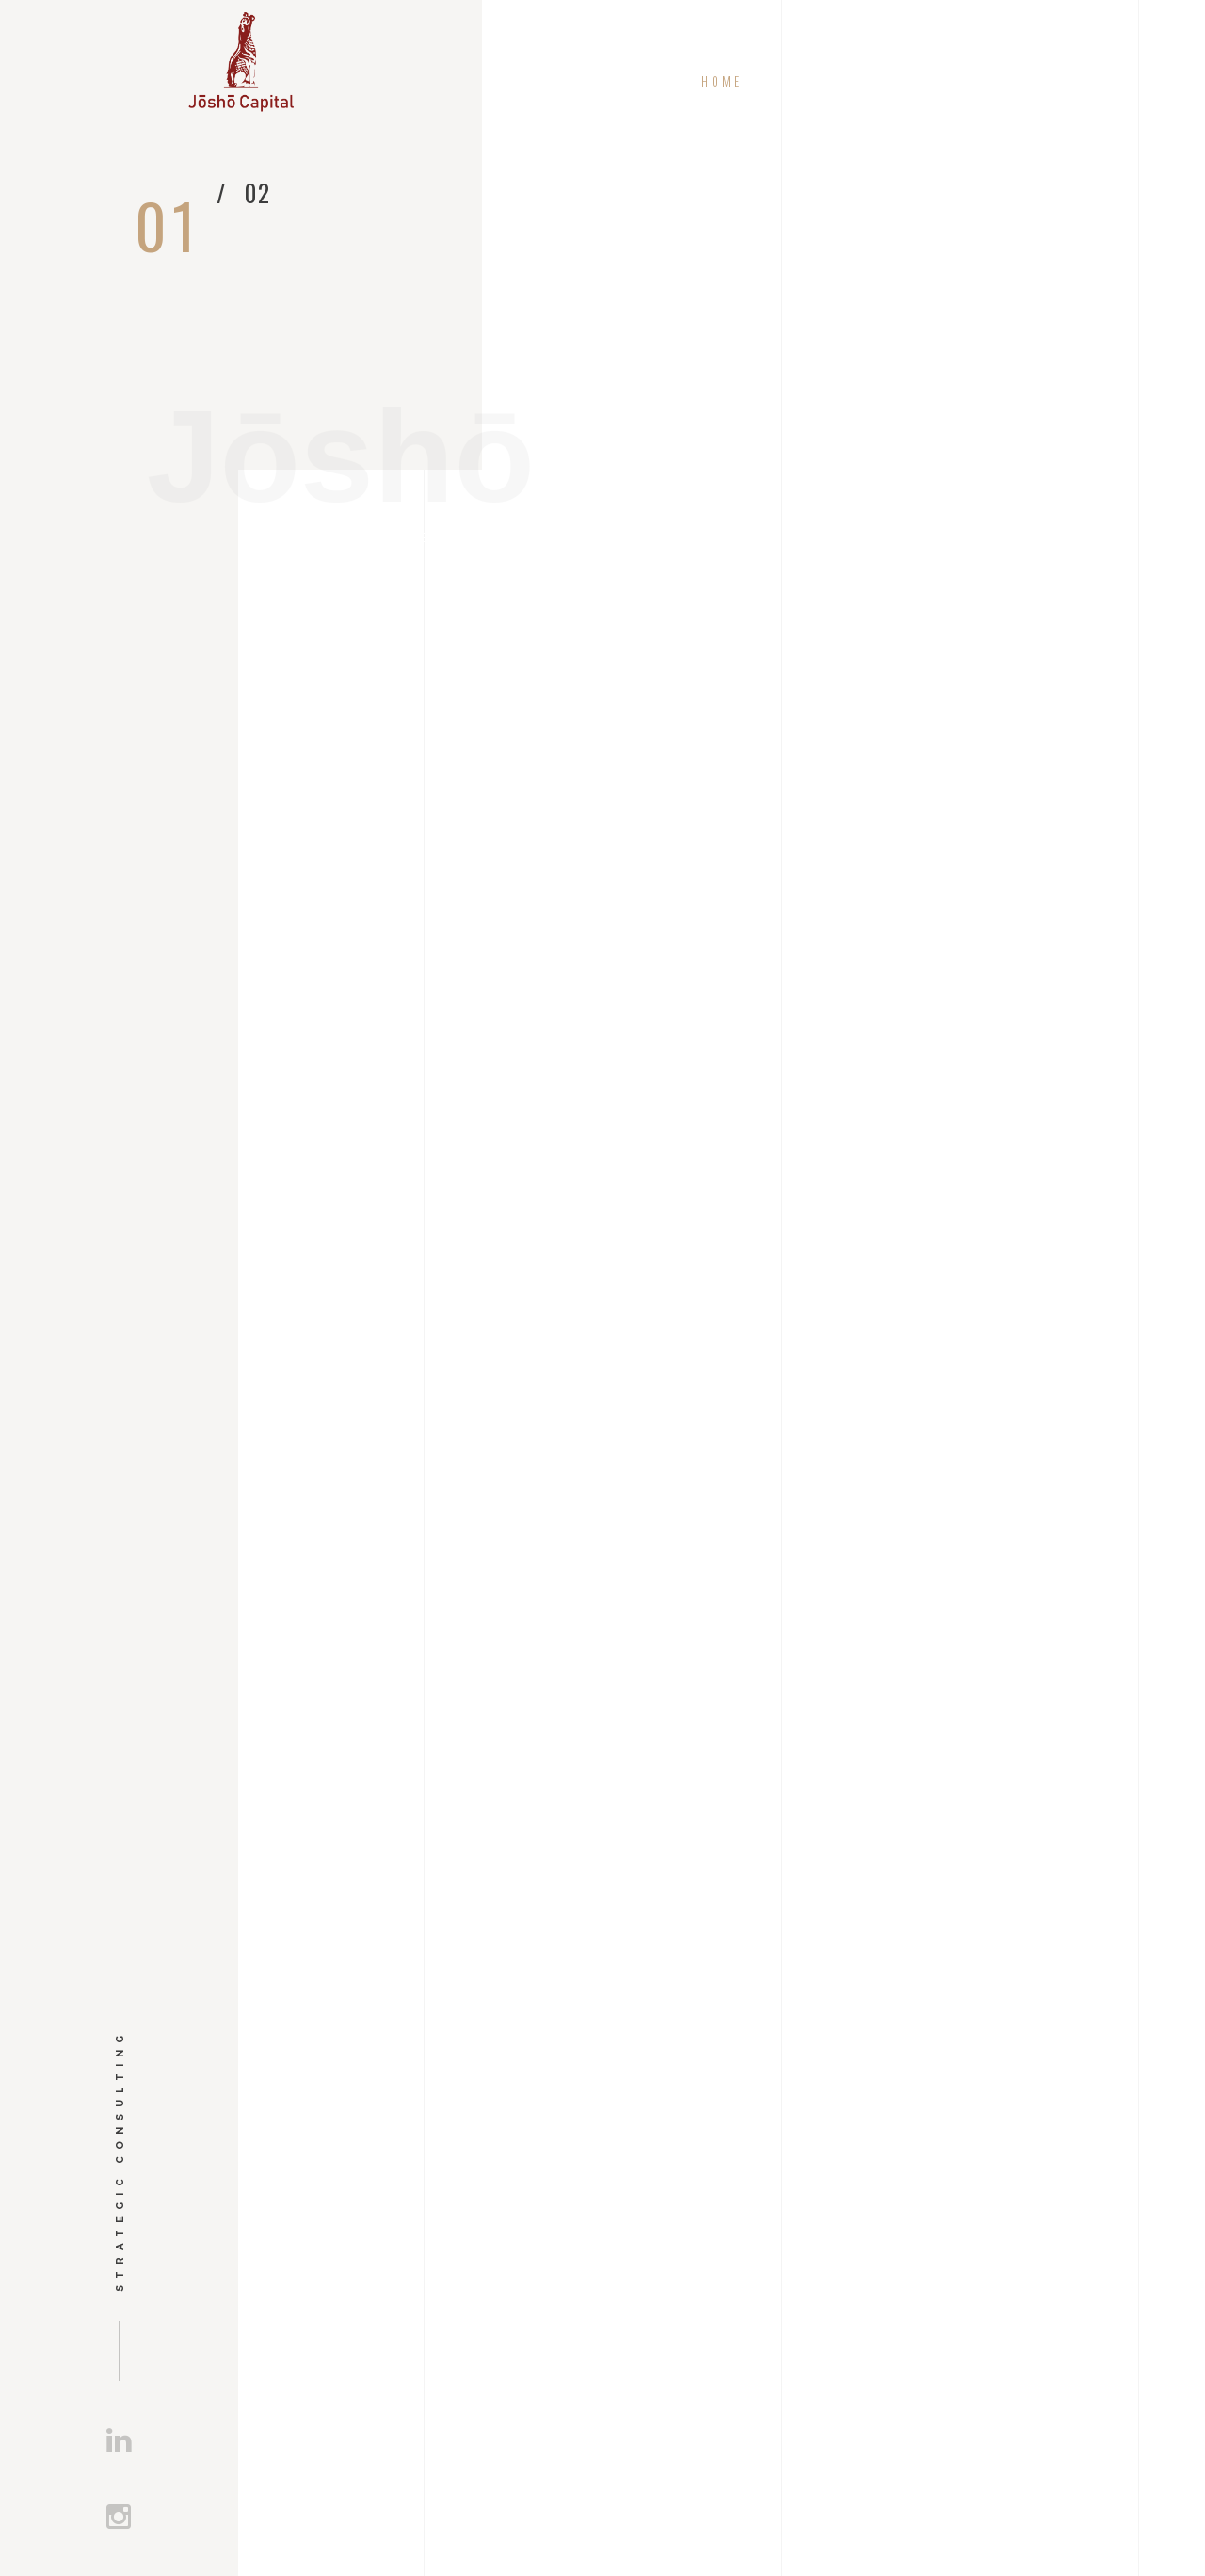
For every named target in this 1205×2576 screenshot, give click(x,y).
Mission (839, 81)
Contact (1105, 81)
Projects (971, 81)
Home (722, 81)
